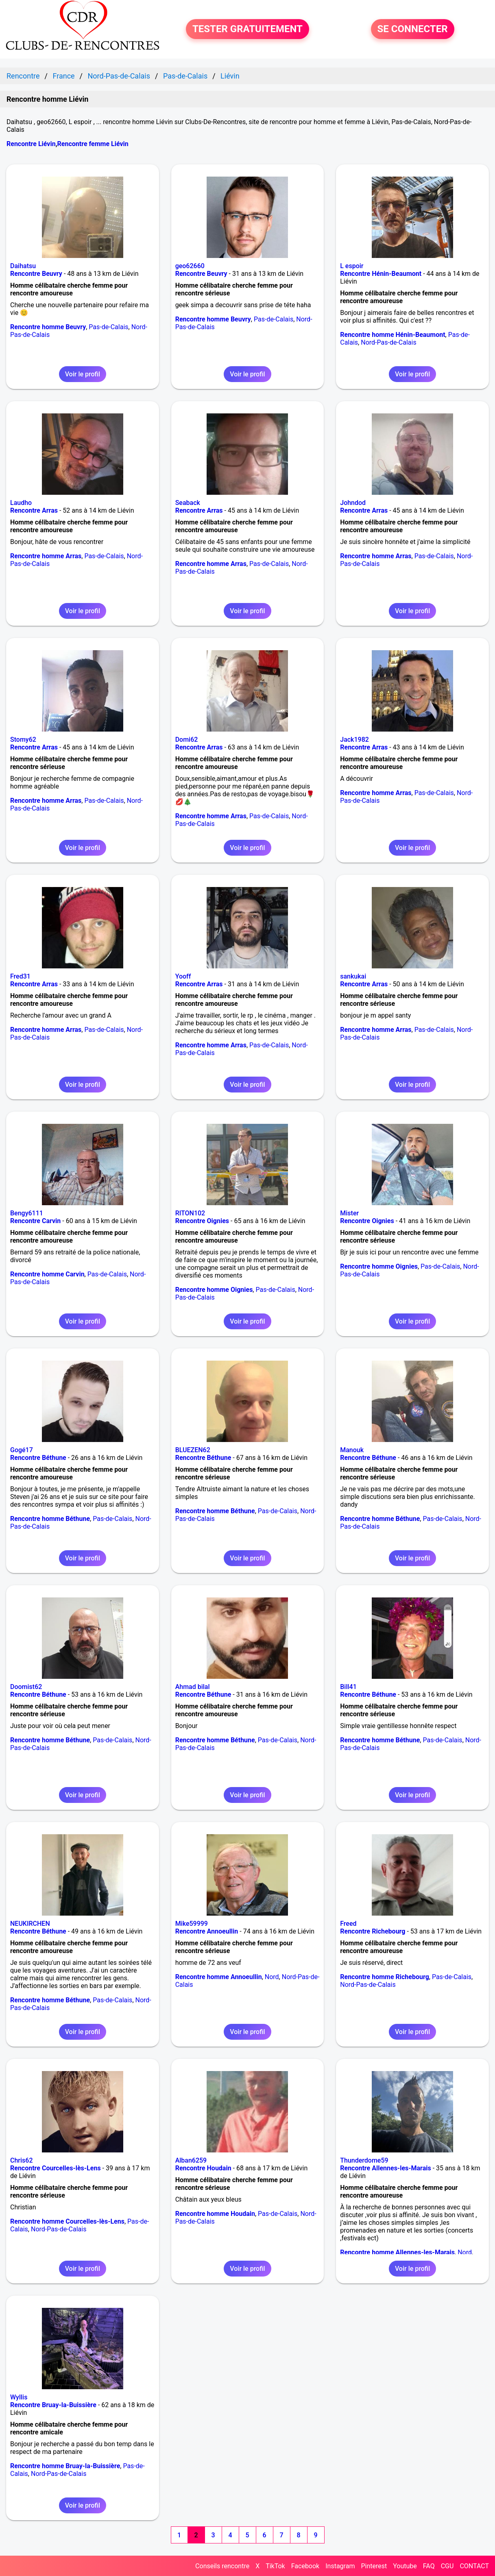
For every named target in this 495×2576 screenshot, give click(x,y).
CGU (447, 2566)
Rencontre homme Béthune (50, 1519)
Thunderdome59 (364, 2160)
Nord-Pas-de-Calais (388, 342)
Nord (272, 1977)
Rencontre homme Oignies (214, 1289)
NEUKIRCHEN (30, 1923)
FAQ (429, 2566)
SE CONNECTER (412, 29)
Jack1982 (354, 739)
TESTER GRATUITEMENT (247, 29)
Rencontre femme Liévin (93, 144)
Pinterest (374, 2566)
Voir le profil (82, 374)
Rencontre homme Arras (45, 556)
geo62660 (190, 266)
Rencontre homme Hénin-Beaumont (392, 335)
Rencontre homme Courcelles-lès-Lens (67, 2221)
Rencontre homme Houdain (215, 2214)
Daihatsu (23, 266)
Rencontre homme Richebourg (384, 1977)
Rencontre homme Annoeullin (218, 1977)
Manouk (352, 1450)
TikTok (275, 2566)
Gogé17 (21, 1450)
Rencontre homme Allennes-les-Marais (397, 2252)
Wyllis (18, 2397)
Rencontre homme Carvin (47, 1274)
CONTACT (474, 2566)
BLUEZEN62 (192, 1450)
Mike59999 (191, 1923)
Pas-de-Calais (108, 327)
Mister (349, 1213)
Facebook (305, 2566)
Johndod (353, 503)
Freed (348, 1923)
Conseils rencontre (222, 2566)
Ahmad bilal (192, 1687)
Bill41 (348, 1687)
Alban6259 (191, 2160)
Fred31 (20, 976)
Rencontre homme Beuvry (48, 327)
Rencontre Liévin (31, 144)
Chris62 (21, 2160)
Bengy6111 (26, 1213)
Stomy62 (23, 739)
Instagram (340, 2566)
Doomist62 (26, 1687)
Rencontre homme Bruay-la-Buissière (65, 2466)
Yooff (183, 976)
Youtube (405, 2566)
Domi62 (186, 739)
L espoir (351, 266)
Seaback (187, 503)
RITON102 (190, 1213)
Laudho (21, 503)
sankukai (353, 976)
